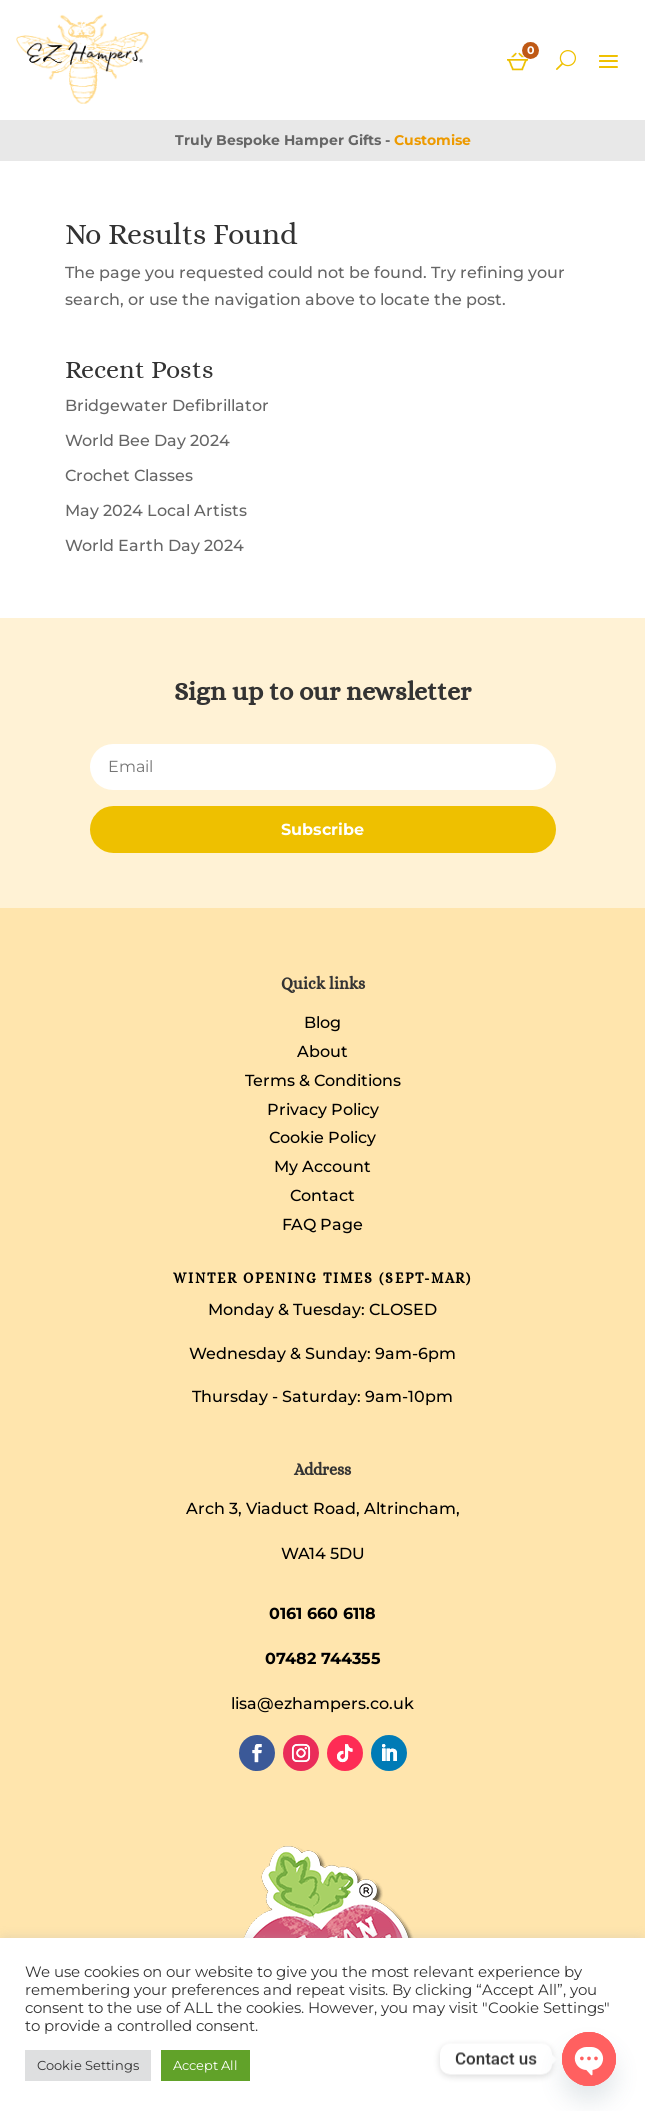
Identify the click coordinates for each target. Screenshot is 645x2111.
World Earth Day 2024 (154, 545)
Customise (432, 140)
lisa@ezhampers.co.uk (322, 1703)
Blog (322, 1022)
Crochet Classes (129, 475)
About (322, 1051)
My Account (322, 1166)
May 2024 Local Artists (156, 510)
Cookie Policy (322, 1137)
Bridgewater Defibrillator (167, 405)
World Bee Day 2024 (147, 440)
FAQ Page (322, 1224)
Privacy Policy (323, 1109)
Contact (322, 1195)
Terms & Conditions (323, 1080)
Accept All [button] (205, 2065)
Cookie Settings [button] (88, 2065)
